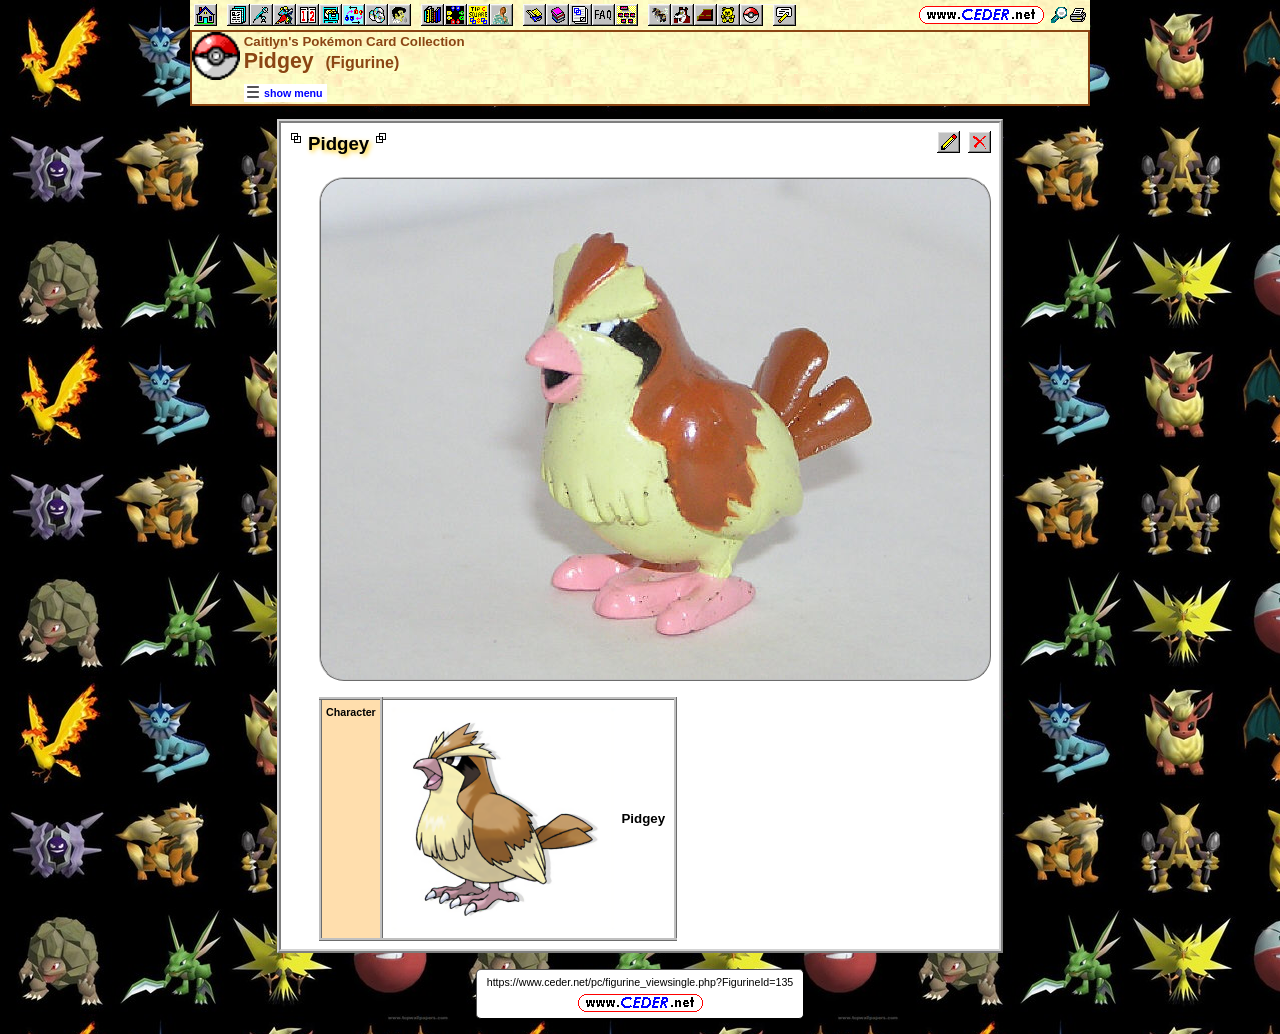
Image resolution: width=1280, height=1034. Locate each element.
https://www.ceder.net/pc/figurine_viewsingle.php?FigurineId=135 (640, 982)
